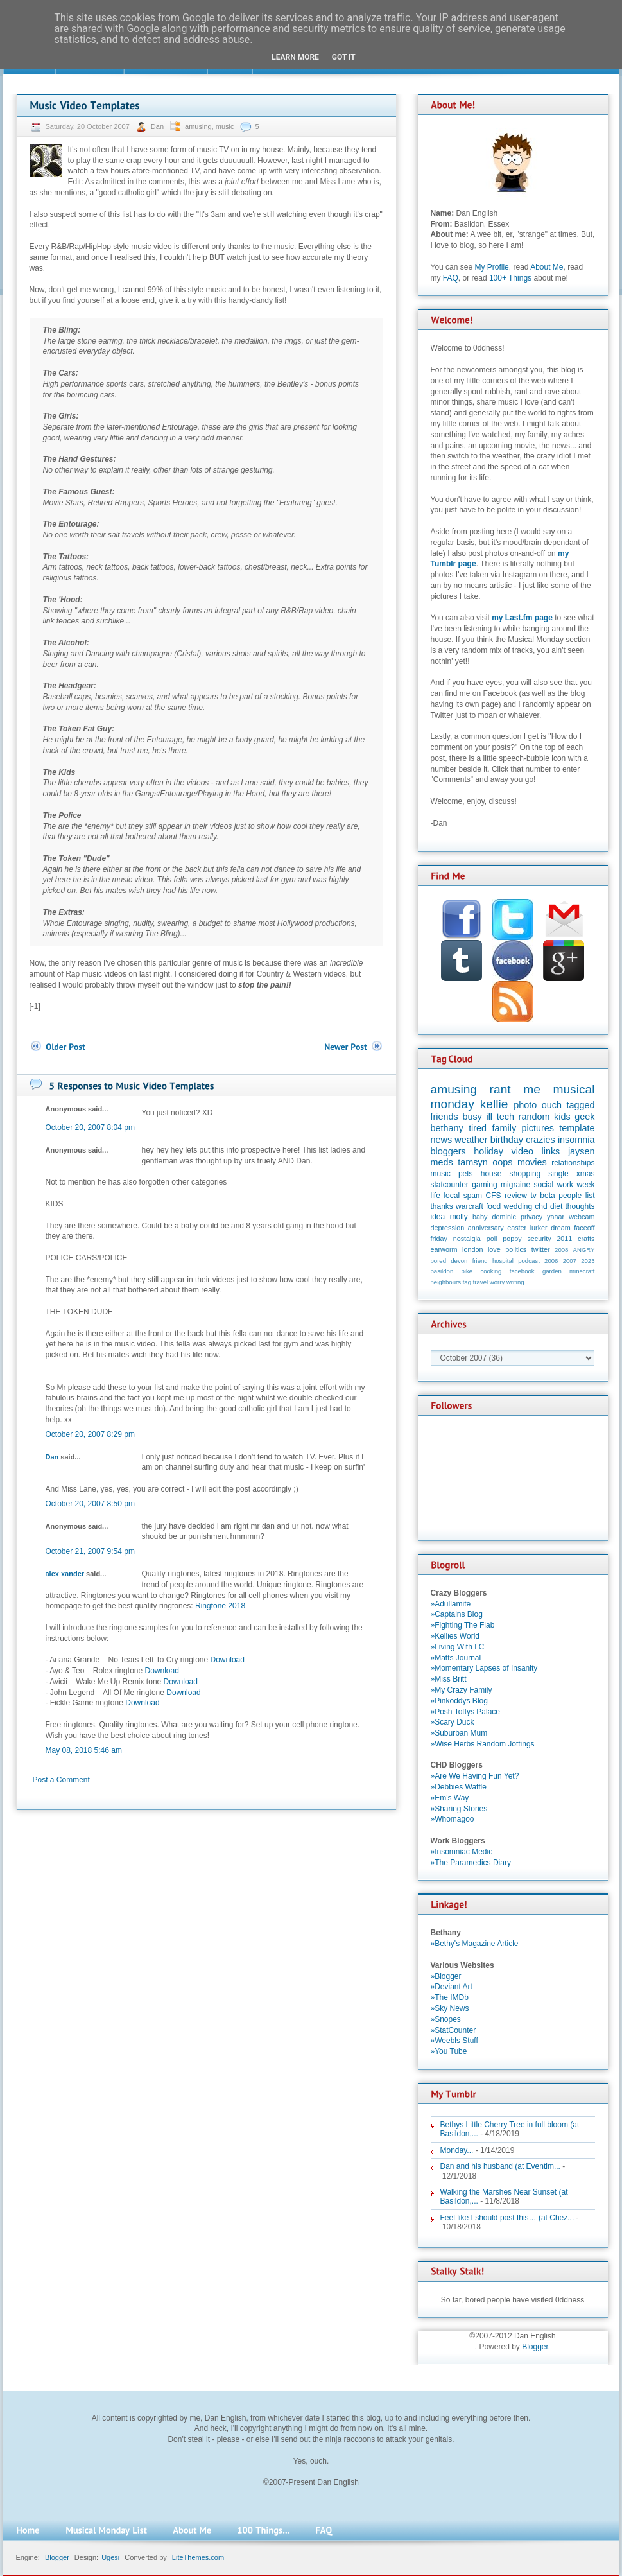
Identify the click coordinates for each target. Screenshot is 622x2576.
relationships (572, 1162)
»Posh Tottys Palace (466, 1711)
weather (470, 1140)
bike (467, 1271)
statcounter (450, 1184)
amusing (198, 126)
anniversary (486, 1227)
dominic (504, 1217)
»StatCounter (453, 2030)
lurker (539, 1227)
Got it (344, 57)
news (442, 1140)
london (472, 1249)
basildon (442, 1271)
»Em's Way (450, 1797)
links (551, 1151)
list (590, 1195)
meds (442, 1162)
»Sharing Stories (459, 1808)
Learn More (295, 57)
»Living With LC (458, 1646)
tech (505, 1116)
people (570, 1195)
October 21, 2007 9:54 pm (90, 1551)
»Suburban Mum (459, 1732)
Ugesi (110, 2557)
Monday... (457, 2150)
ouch (552, 1105)
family (504, 1128)
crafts (586, 1238)
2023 (587, 1260)
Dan (158, 126)
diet (556, 1206)
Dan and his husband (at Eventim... (500, 2166)
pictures (538, 1128)
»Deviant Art (451, 1986)
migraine (515, 1184)
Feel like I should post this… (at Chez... (507, 2217)
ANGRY (584, 1249)
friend (480, 1260)
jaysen (581, 1151)
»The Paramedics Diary (471, 1862)
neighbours (446, 1281)
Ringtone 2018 (220, 1605)
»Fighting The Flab (463, 1625)
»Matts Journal (456, 1657)
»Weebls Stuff (454, 2040)
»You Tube (449, 2051)
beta (547, 1195)
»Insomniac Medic (462, 1851)
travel (480, 1281)
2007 (569, 1260)
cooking (490, 1271)
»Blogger (446, 1976)
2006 (551, 1260)
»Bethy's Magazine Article (475, 1943)
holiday (488, 1151)
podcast (529, 1260)
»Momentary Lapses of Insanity (484, 1668)
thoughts (579, 1206)
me (531, 1089)
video (522, 1151)
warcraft (469, 1206)
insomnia (576, 1140)
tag (467, 1281)
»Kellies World (455, 1636)
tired (478, 1128)
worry (497, 1281)
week (585, 1184)
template (576, 1128)
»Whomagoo (452, 1819)
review (516, 1195)
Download (228, 1659)
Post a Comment (61, 1779)
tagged (580, 1105)
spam (472, 1195)
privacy (531, 1217)
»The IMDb (450, 1997)
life (435, 1195)
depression (448, 1227)
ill (489, 1116)
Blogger (535, 2346)
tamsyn (472, 1162)
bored (439, 1260)
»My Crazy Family (461, 1689)
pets (465, 1173)
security (539, 1238)
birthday (506, 1140)
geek (584, 1116)
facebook (522, 1271)
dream (561, 1227)
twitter (540, 1249)
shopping (525, 1173)
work (565, 1184)
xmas (585, 1173)
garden (552, 1271)
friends (444, 1116)
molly (459, 1216)
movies (532, 1162)
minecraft (581, 1271)
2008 (561, 1249)
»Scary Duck (452, 1722)
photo (525, 1105)
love (494, 1249)
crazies (540, 1140)
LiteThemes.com (198, 2557)
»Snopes (446, 2019)
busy (471, 1116)
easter (516, 1227)
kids (562, 1116)
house (491, 1173)
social (544, 1184)
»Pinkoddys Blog (459, 1700)
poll (492, 1238)
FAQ (450, 278)
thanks (442, 1206)
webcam (581, 1217)
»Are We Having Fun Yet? (475, 1775)
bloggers (448, 1151)
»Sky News (450, 2008)
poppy (512, 1238)
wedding (517, 1206)
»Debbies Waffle (459, 1786)
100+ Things (510, 278)
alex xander (65, 1574)
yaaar (555, 1217)
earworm (444, 1249)
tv (533, 1195)
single (558, 1173)
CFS (493, 1195)
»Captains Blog (457, 1614)
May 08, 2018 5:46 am (84, 1750)
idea (438, 1216)
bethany (447, 1128)
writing (515, 1281)
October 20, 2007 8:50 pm (90, 1503)
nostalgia (467, 1238)
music (225, 126)
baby (479, 1217)
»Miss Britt (449, 1679)
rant (500, 1089)
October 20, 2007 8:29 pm (90, 1434)
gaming (484, 1184)
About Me (546, 267)
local (452, 1195)
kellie (494, 1104)
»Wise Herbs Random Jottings (483, 1743)
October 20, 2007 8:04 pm (90, 1127)
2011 (564, 1238)
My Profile (491, 267)
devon (459, 1260)
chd (541, 1206)
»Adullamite (451, 1603)
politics (515, 1249)
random (534, 1116)
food (493, 1206)
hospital (503, 1260)
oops (502, 1162)
